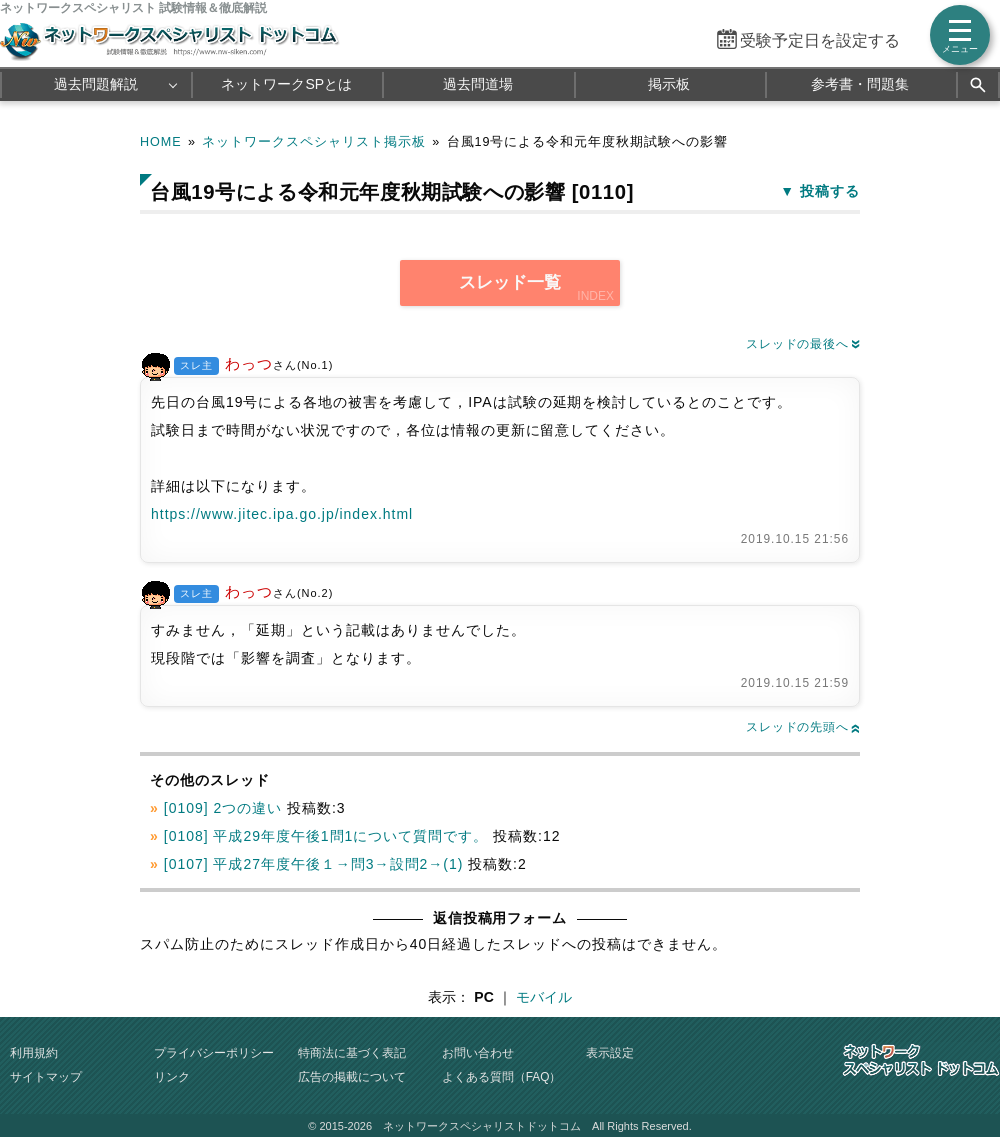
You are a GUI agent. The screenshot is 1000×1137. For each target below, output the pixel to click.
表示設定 (610, 1053)
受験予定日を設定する (820, 40)
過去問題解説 (96, 84)
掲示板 (669, 84)
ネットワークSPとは (286, 84)
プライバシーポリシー (214, 1053)
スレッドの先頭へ (803, 727)
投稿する (830, 191)
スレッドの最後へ (803, 344)
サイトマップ (46, 1077)
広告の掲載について (352, 1077)
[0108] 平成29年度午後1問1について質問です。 (326, 836)
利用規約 (34, 1053)
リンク (172, 1077)
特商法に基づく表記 (352, 1053)
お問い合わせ (478, 1053)
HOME (161, 142)
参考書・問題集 (860, 84)
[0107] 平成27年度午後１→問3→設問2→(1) (314, 864)
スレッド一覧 (510, 282)
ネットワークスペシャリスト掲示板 (314, 142)
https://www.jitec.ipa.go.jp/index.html (282, 514)
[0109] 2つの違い (223, 808)
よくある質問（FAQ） (502, 1077)
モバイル (544, 997)
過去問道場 (478, 84)
